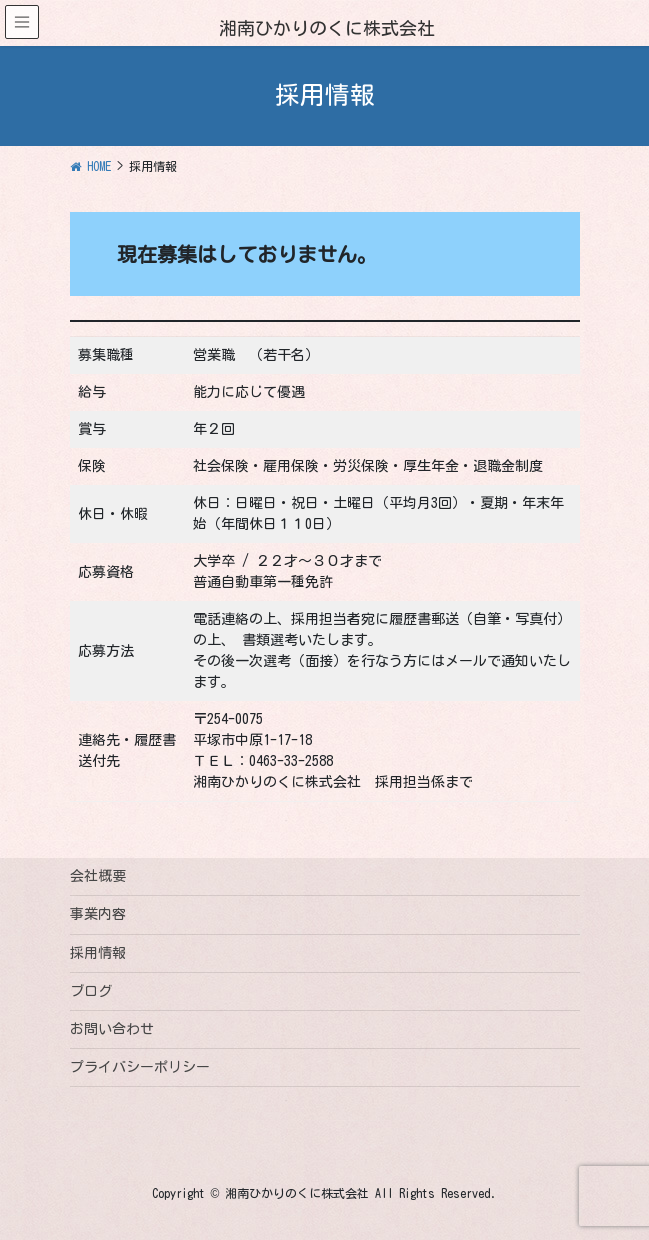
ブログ (91, 991)
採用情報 (98, 953)
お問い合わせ (112, 1029)
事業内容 (98, 914)
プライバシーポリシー (140, 1067)
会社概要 (98, 876)
